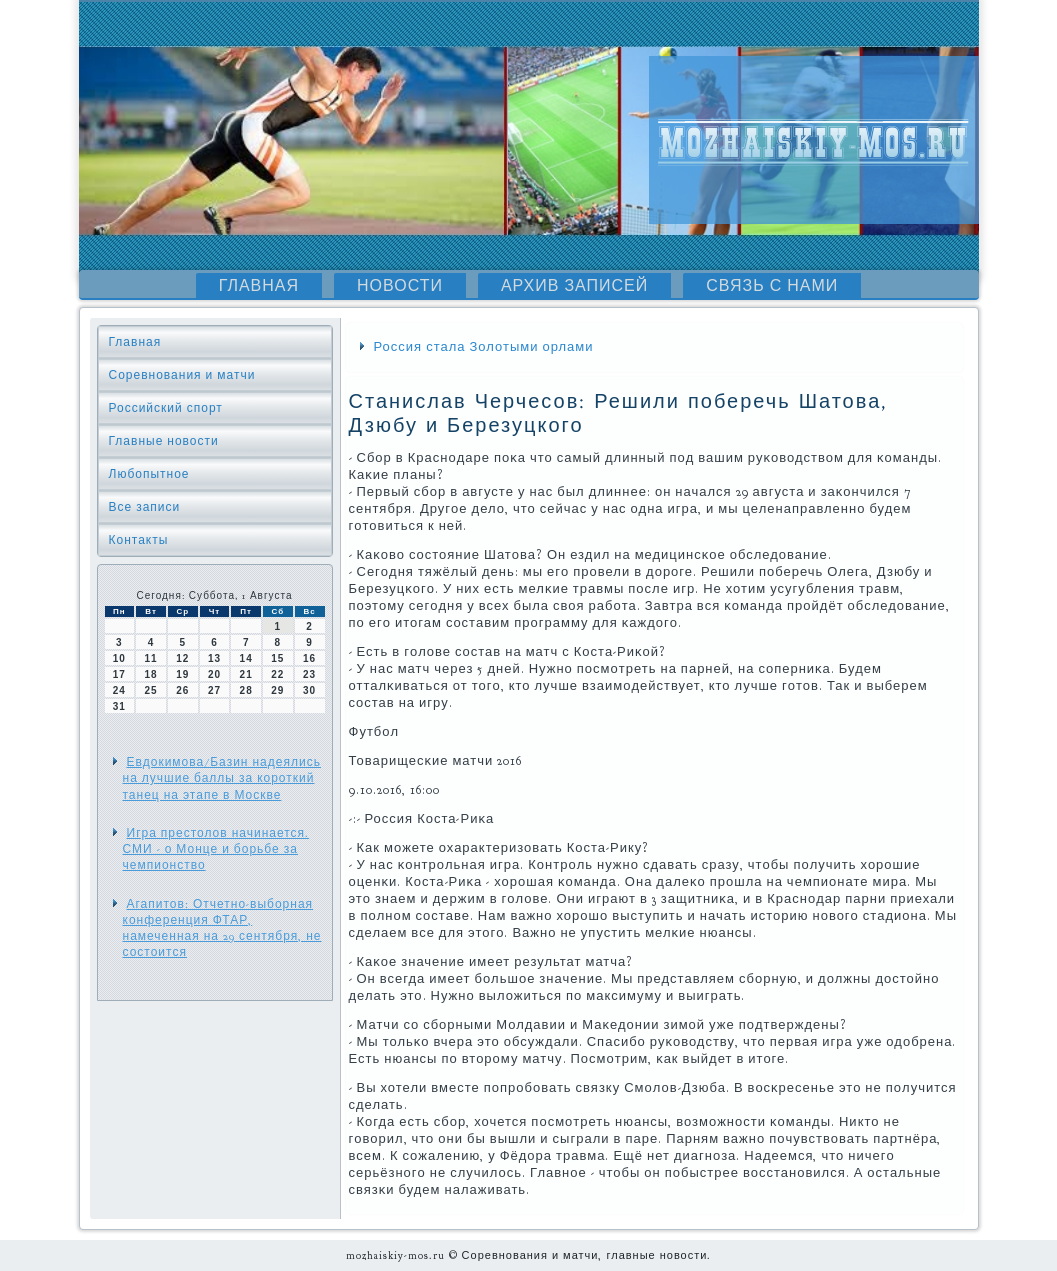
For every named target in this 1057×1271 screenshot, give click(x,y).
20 (214, 674)
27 (214, 690)
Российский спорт (166, 408)
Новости (400, 286)
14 (246, 658)
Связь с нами (772, 286)
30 (309, 690)
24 (119, 690)
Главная (259, 286)
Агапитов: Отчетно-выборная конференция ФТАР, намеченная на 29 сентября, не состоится (222, 928)
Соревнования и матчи (182, 375)
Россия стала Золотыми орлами (484, 347)
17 (119, 674)
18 (150, 674)
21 (246, 674)
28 (246, 690)
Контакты (139, 540)
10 (119, 658)
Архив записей (574, 286)
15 (277, 658)
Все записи (145, 507)
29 (277, 690)
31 (119, 706)
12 (182, 658)
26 (182, 690)
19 (182, 674)
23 (309, 674)
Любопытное (149, 474)
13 (214, 658)
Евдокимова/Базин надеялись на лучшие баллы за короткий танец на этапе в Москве (222, 778)
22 (277, 674)
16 (309, 658)
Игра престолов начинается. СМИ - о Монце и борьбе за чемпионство (216, 849)
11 (150, 658)
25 (150, 690)
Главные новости (164, 441)
